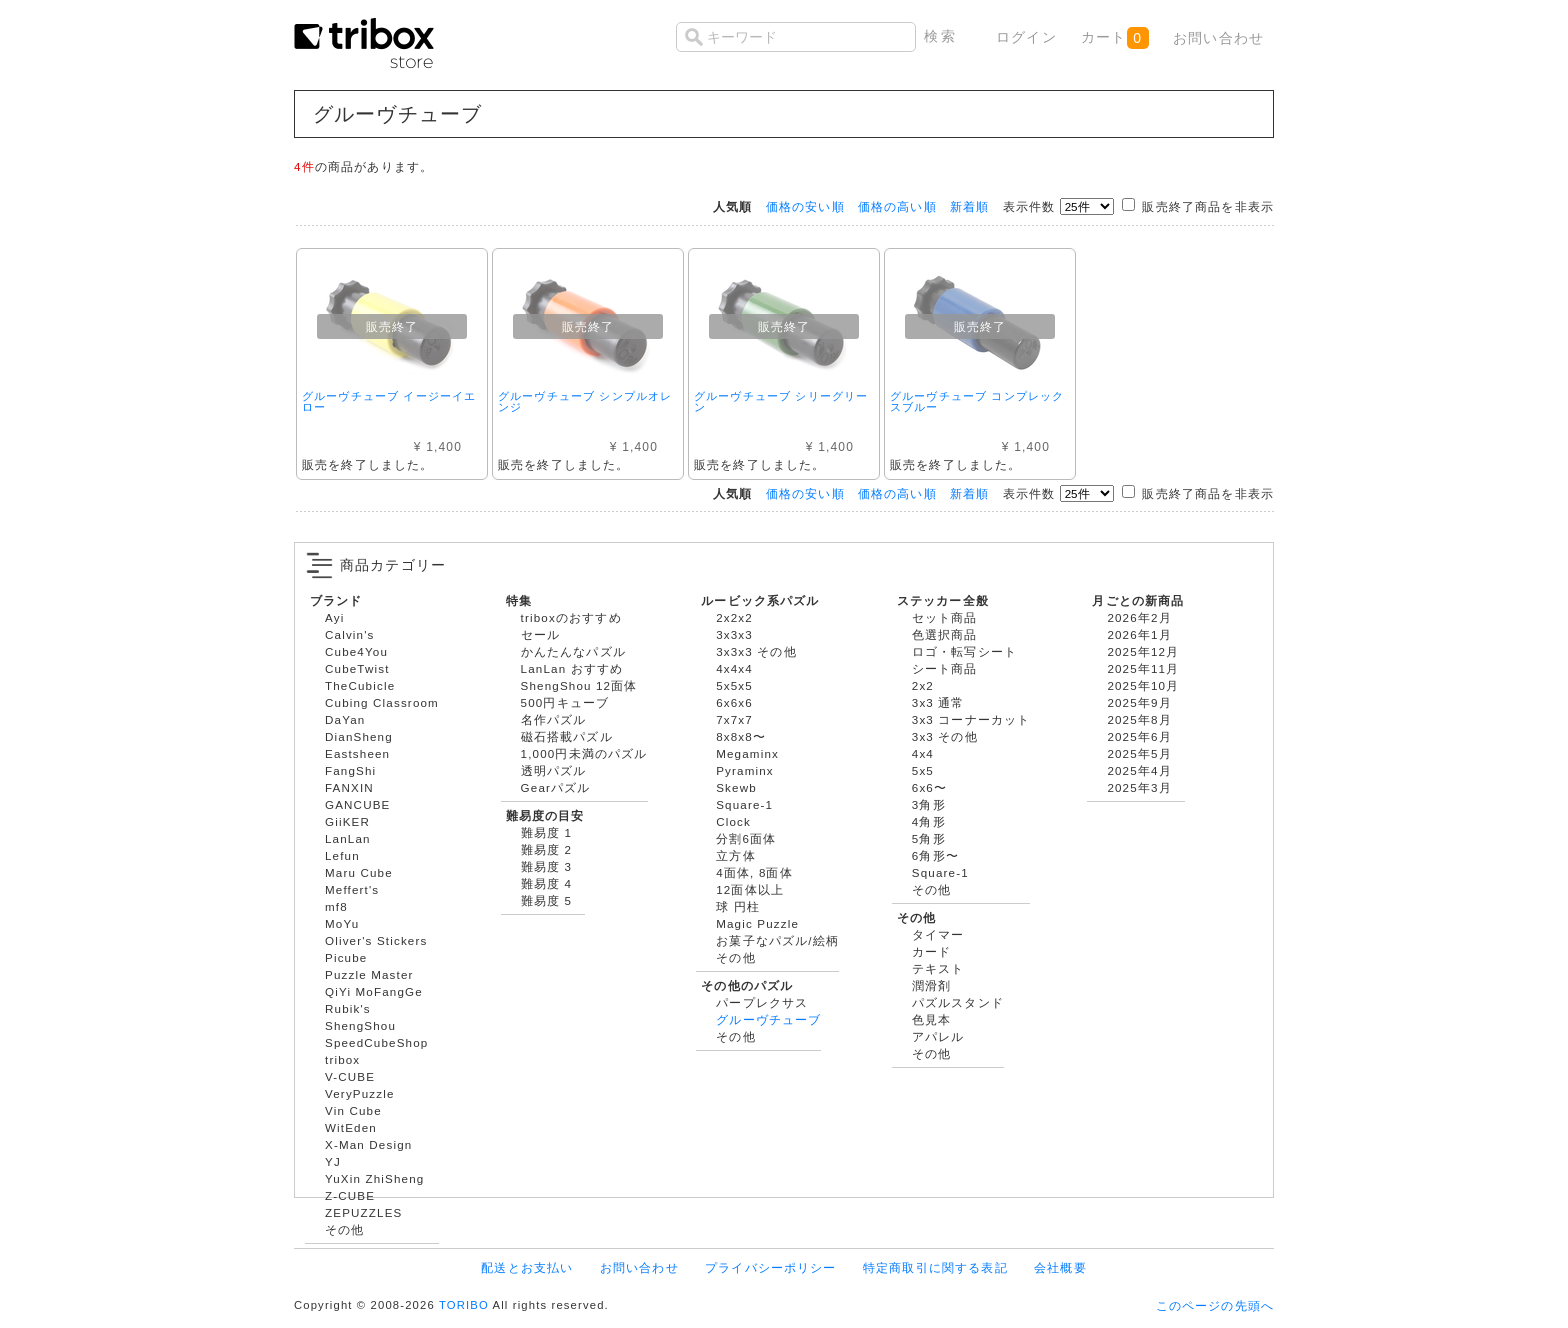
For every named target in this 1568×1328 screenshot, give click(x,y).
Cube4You (356, 651)
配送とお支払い (527, 1267)
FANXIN (349, 787)
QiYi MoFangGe (374, 991)
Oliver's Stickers (376, 940)
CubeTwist (357, 668)
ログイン (1026, 37)
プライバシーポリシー (771, 1267)
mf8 (336, 906)
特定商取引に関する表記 (935, 1267)
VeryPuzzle (360, 1093)
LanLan (348, 838)
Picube (346, 957)
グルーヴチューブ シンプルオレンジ (585, 401)
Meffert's (352, 889)
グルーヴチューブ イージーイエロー (389, 401)
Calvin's (350, 634)
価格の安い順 (805, 206)
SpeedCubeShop (376, 1042)
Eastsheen (357, 753)
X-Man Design (368, 1144)
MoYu (342, 923)
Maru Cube (359, 872)
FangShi (350, 770)
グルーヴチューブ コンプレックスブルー (977, 401)
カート (1114, 38)
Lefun (342, 855)
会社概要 (1060, 1267)
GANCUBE (357, 804)
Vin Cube (353, 1110)
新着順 (969, 206)
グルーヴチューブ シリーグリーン (781, 401)
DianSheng (359, 736)
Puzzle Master (369, 974)
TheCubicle (360, 685)
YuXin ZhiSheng (374, 1178)
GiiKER (347, 821)
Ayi (334, 617)
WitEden (351, 1127)
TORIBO (464, 1305)
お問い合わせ (1218, 38)
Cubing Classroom (382, 702)
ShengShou (360, 1025)
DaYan (345, 719)
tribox (342, 1059)
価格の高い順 (897, 206)
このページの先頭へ (1215, 1305)
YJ (333, 1161)
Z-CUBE (350, 1195)
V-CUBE (350, 1076)
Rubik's (348, 1008)
